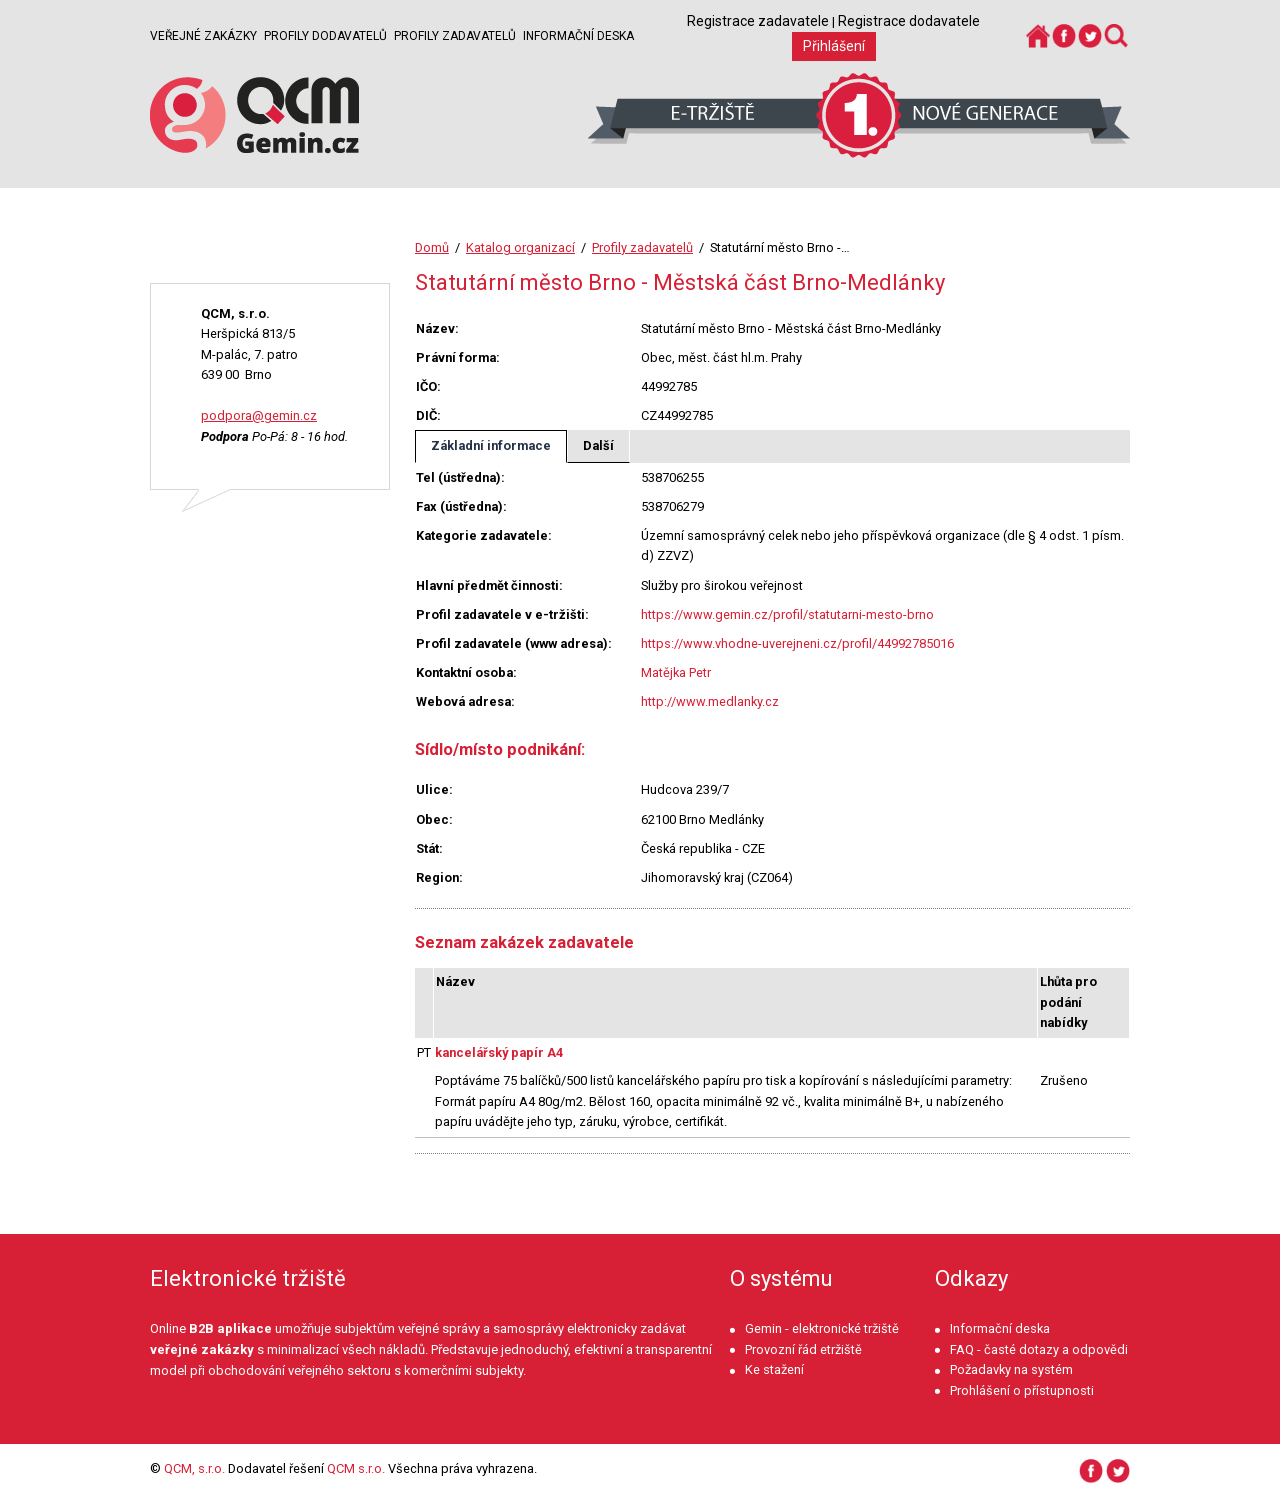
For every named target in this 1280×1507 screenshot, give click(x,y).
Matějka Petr (676, 672)
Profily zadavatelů (455, 36)
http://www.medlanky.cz (710, 701)
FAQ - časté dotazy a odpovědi (1039, 1349)
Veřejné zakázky (203, 36)
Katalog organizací (520, 247)
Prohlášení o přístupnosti (1022, 1390)
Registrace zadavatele (758, 21)
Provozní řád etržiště (803, 1349)
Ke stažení (774, 1369)
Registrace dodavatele (909, 21)
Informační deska (578, 36)
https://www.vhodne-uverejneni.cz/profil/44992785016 (797, 643)
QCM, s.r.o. (194, 1468)
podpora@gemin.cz (259, 415)
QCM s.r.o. (356, 1468)
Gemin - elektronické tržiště (822, 1328)
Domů (432, 247)
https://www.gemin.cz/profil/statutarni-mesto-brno (787, 614)
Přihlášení (834, 46)
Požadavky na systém (1011, 1369)
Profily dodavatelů (325, 36)
